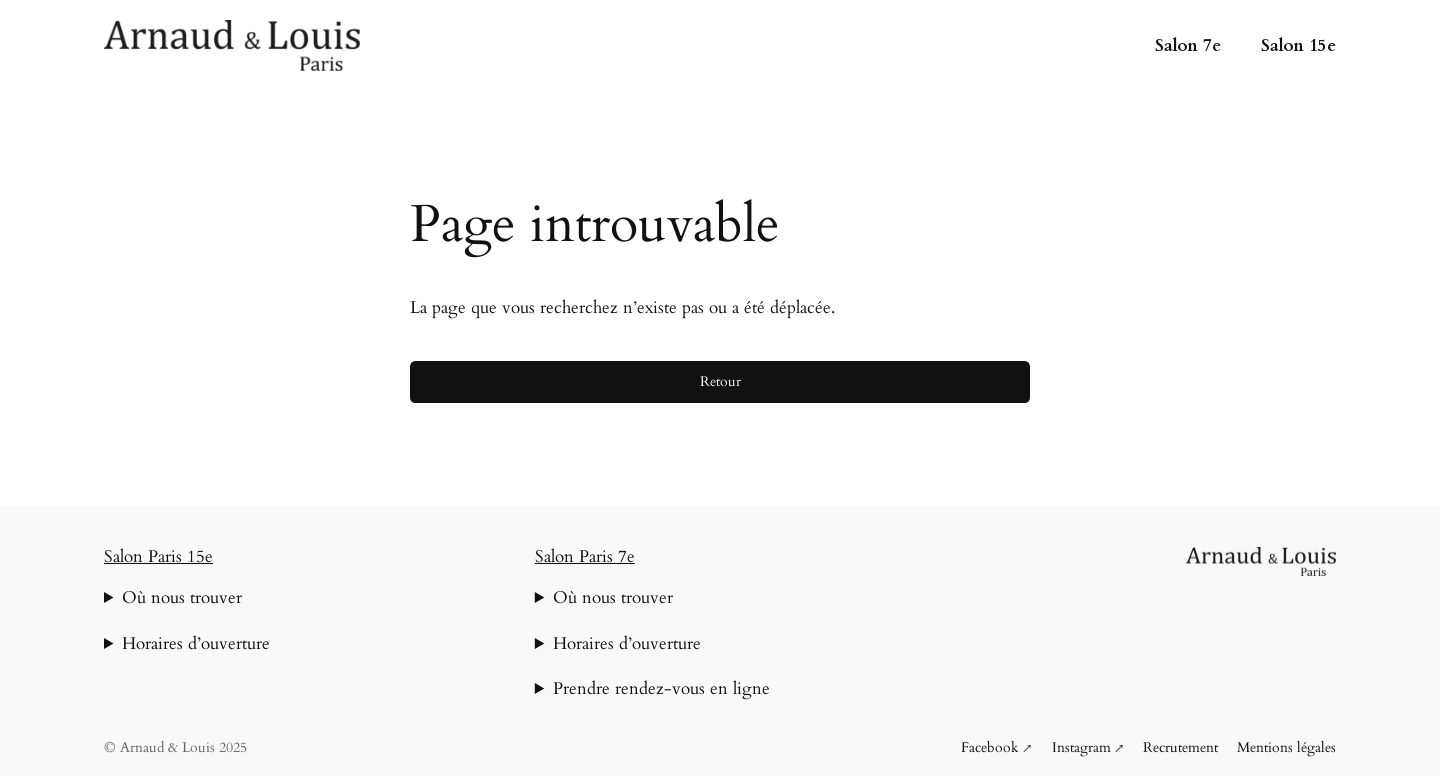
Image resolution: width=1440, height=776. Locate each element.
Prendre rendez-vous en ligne (661, 688)
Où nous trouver (182, 597)
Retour (720, 381)
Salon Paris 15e (158, 556)
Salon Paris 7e (585, 556)
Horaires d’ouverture (196, 643)
